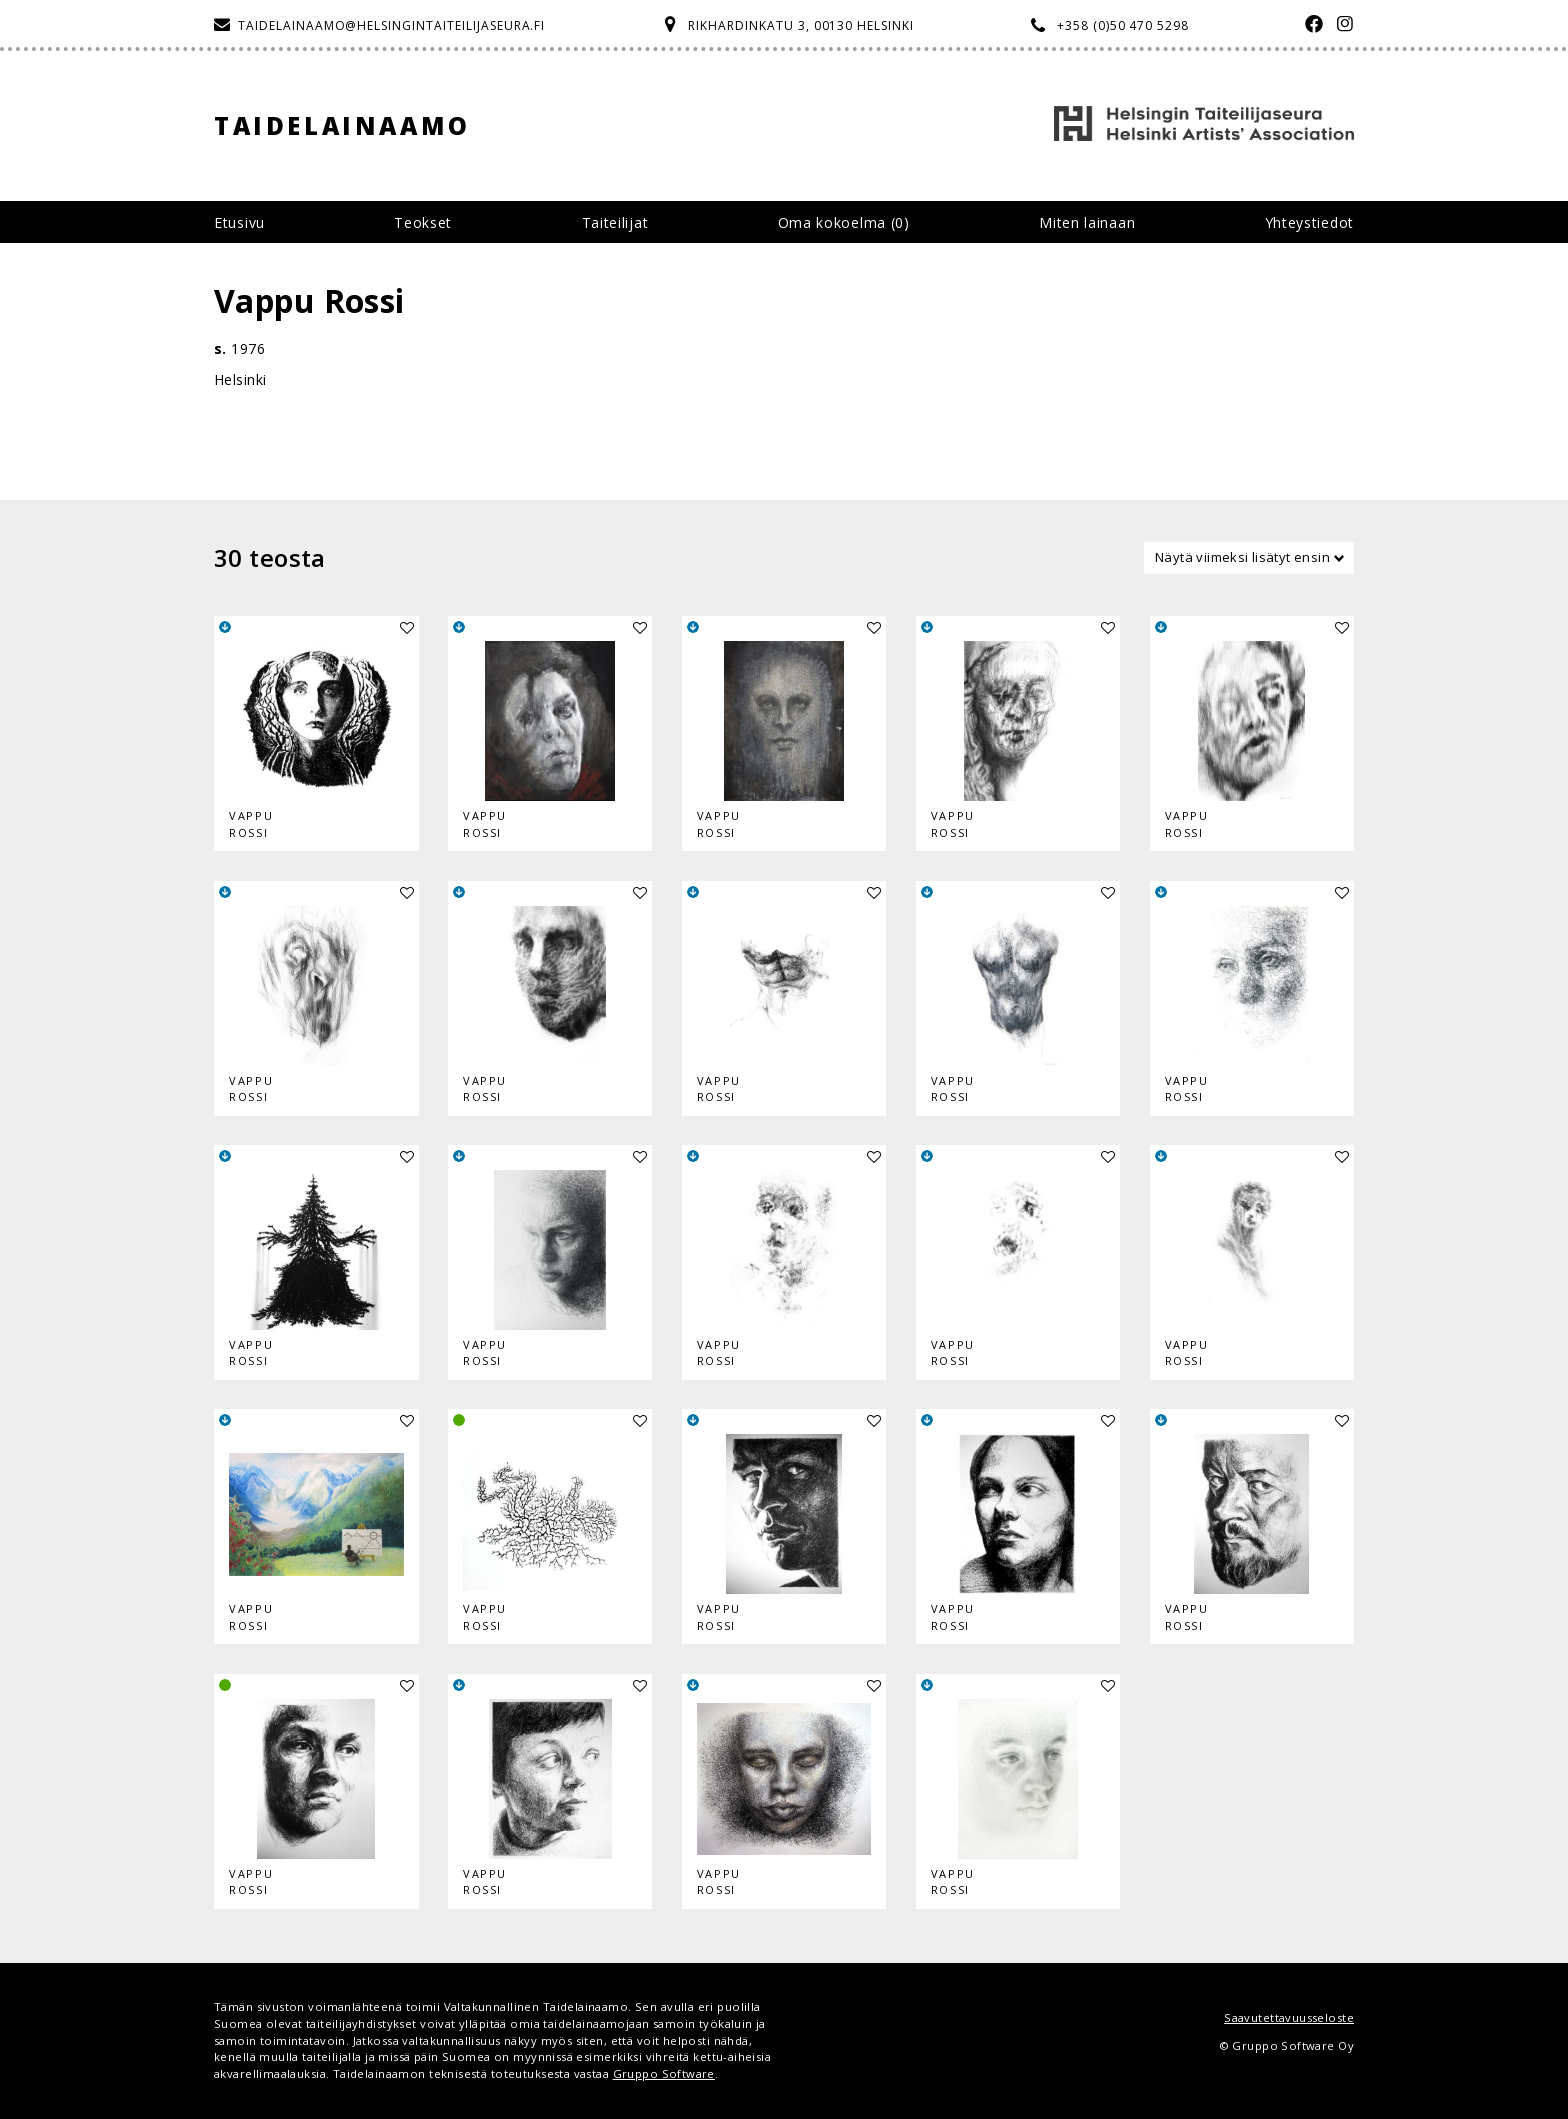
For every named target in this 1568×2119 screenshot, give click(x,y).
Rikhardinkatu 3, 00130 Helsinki (801, 25)
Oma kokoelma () (844, 222)
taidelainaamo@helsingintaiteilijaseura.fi (391, 25)
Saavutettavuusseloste (1289, 2017)
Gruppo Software (664, 2073)
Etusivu (239, 222)
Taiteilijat (615, 222)
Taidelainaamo (342, 125)
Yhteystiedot (1309, 222)
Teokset (423, 222)
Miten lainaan (1087, 222)
